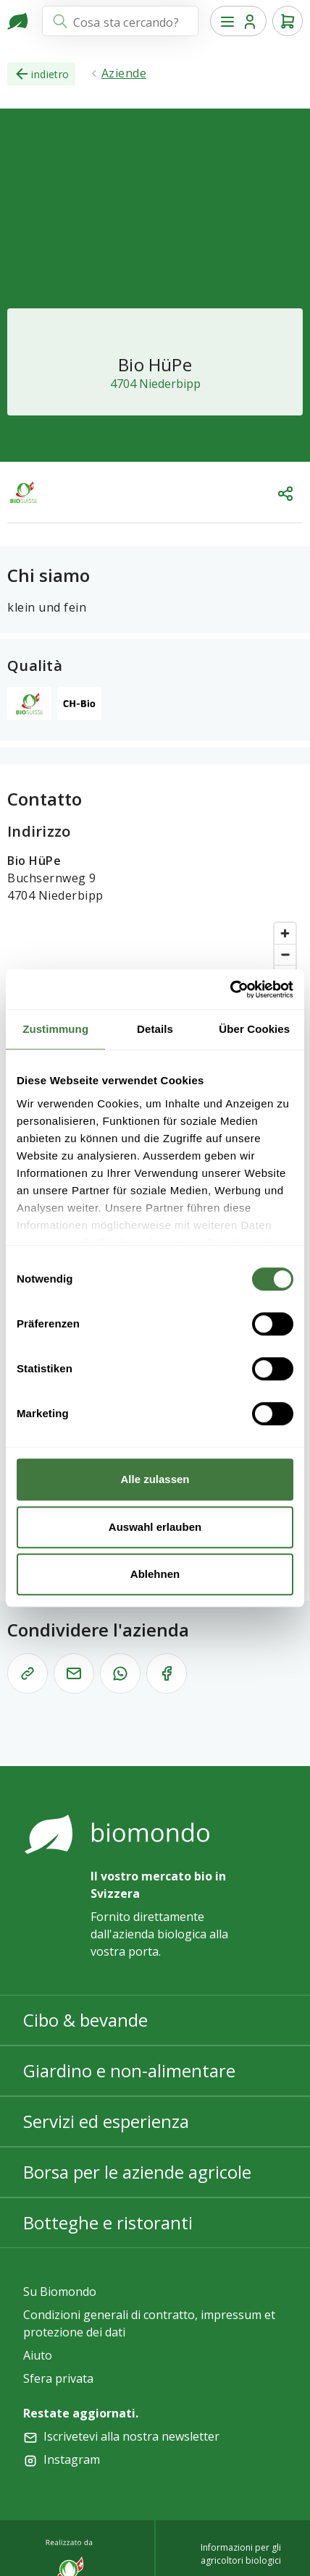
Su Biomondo (59, 2292)
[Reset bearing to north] (285, 975)
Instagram (71, 2459)
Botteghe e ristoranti (108, 2222)
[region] (155, 1053)
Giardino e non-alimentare (129, 2070)
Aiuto (37, 2355)
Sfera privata (58, 2378)
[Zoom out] (285, 954)
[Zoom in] (285, 933)
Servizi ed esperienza (106, 2121)
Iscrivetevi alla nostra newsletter (131, 2436)
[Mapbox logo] (43, 1178)
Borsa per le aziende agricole (137, 2172)
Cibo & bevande (85, 2020)
